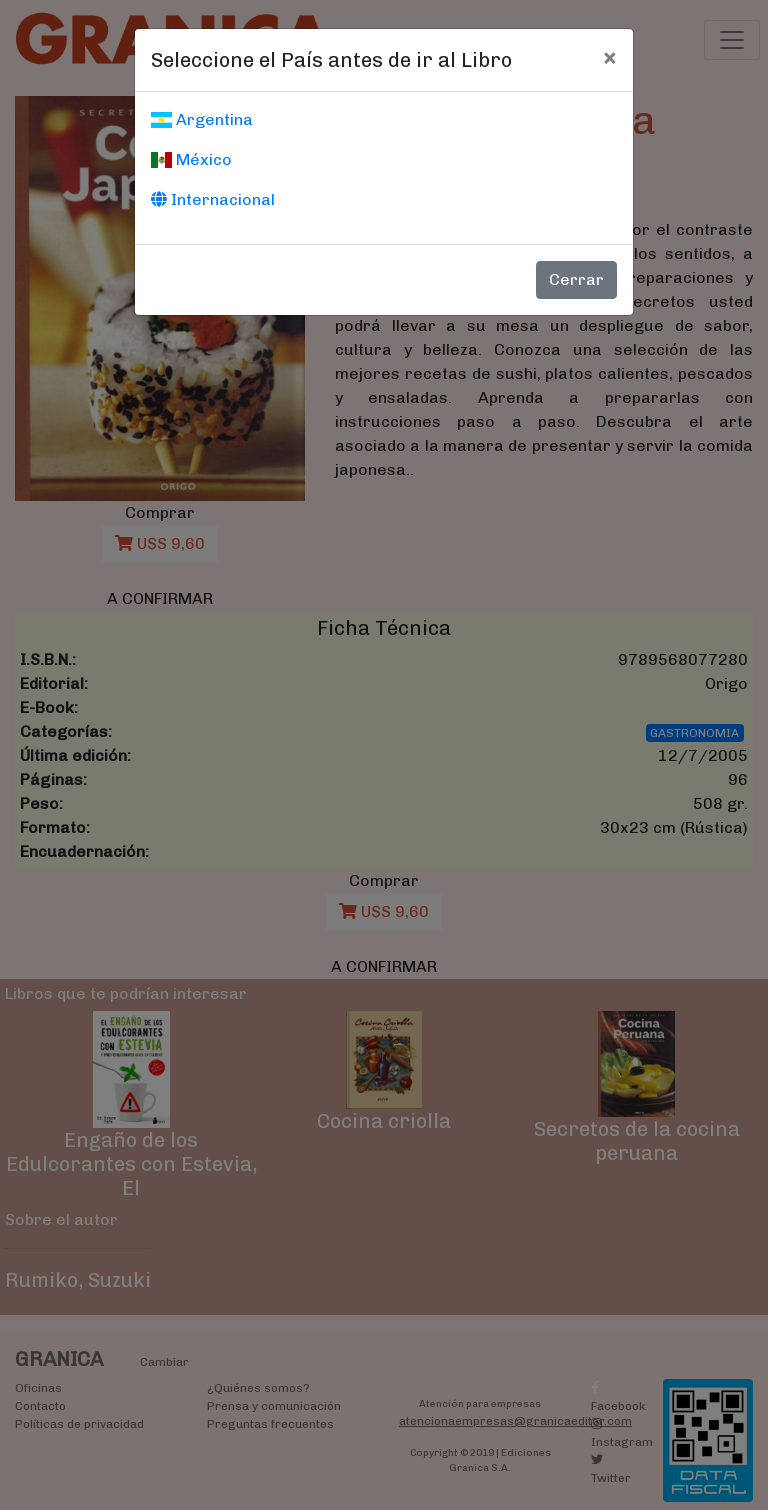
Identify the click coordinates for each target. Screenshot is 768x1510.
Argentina (202, 119)
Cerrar (576, 279)
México (191, 159)
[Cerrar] (609, 57)
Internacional (213, 199)
